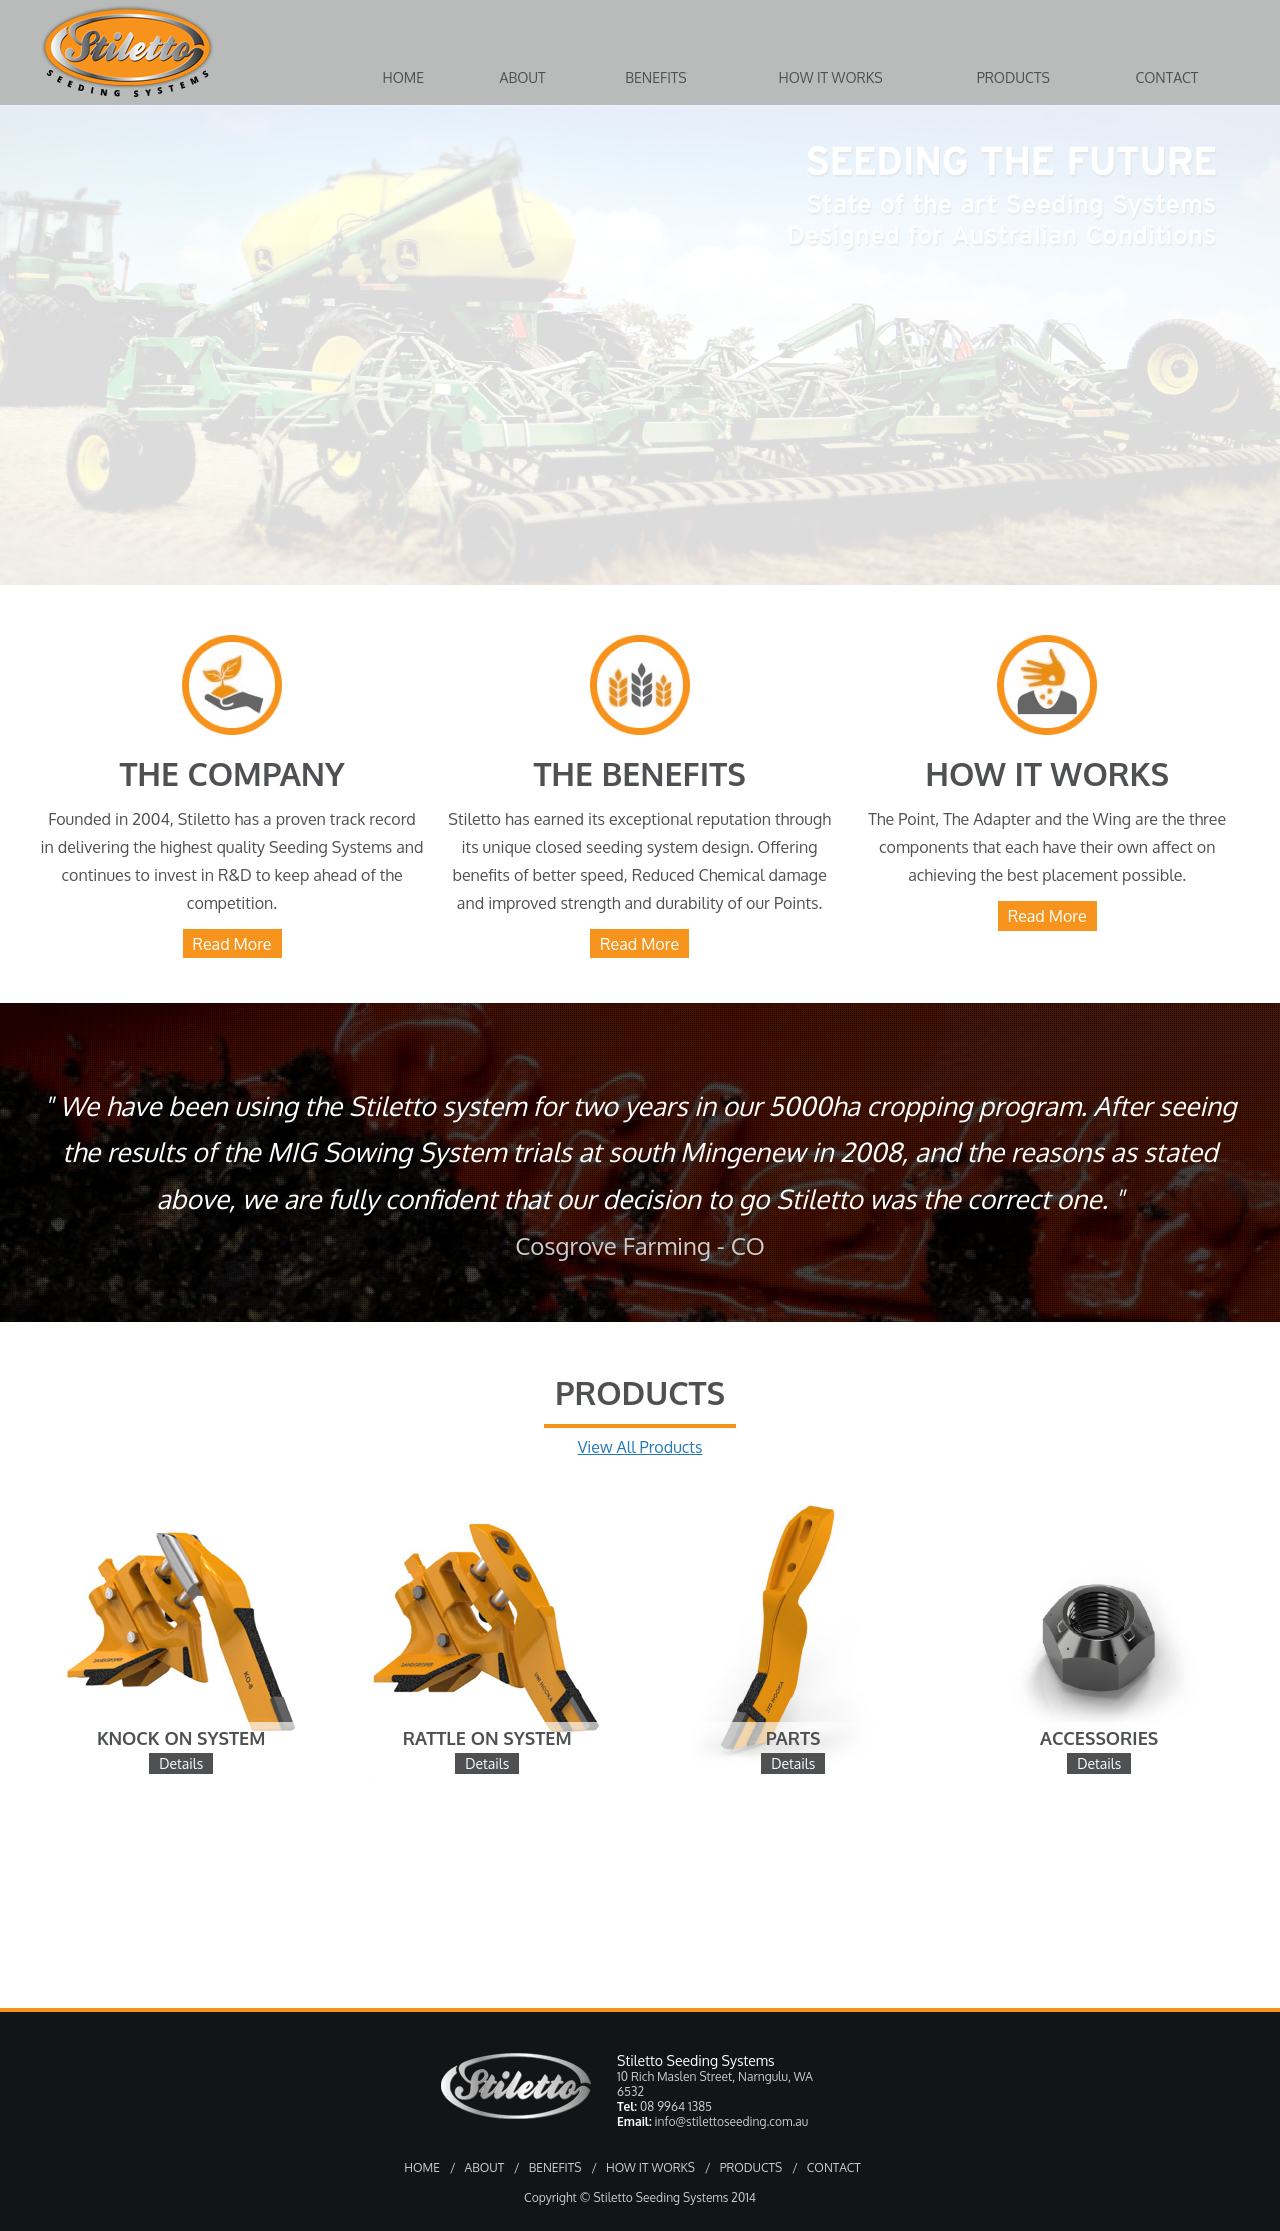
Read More (232, 944)
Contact (1166, 77)
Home (404, 77)
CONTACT (834, 2167)
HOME (422, 2167)
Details (181, 1763)
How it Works (831, 77)
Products (1013, 77)
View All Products (640, 1447)
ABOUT (485, 2167)
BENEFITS (555, 2167)
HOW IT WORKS (650, 2167)
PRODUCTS (751, 2167)
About (522, 77)
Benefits (656, 77)
